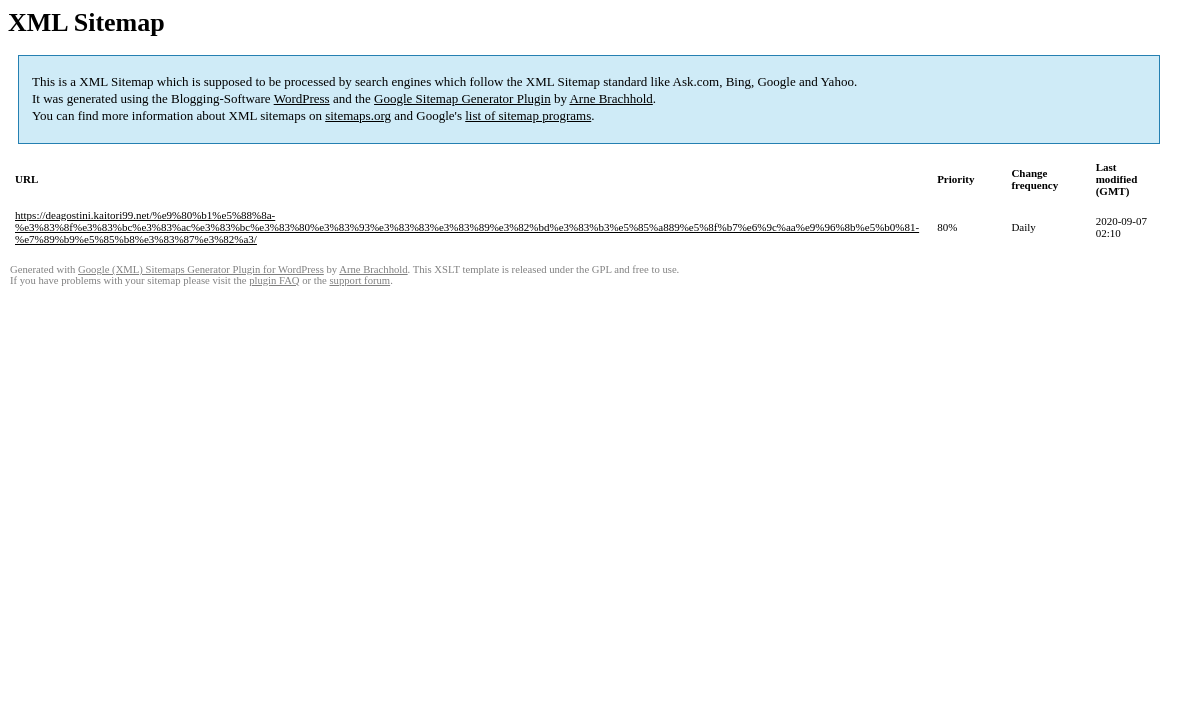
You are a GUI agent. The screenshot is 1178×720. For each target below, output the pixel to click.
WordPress (302, 98)
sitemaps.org (358, 115)
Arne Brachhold (610, 98)
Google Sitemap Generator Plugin (462, 98)
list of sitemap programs (528, 115)
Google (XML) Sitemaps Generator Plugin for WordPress (201, 269)
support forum (359, 280)
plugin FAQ (274, 280)
